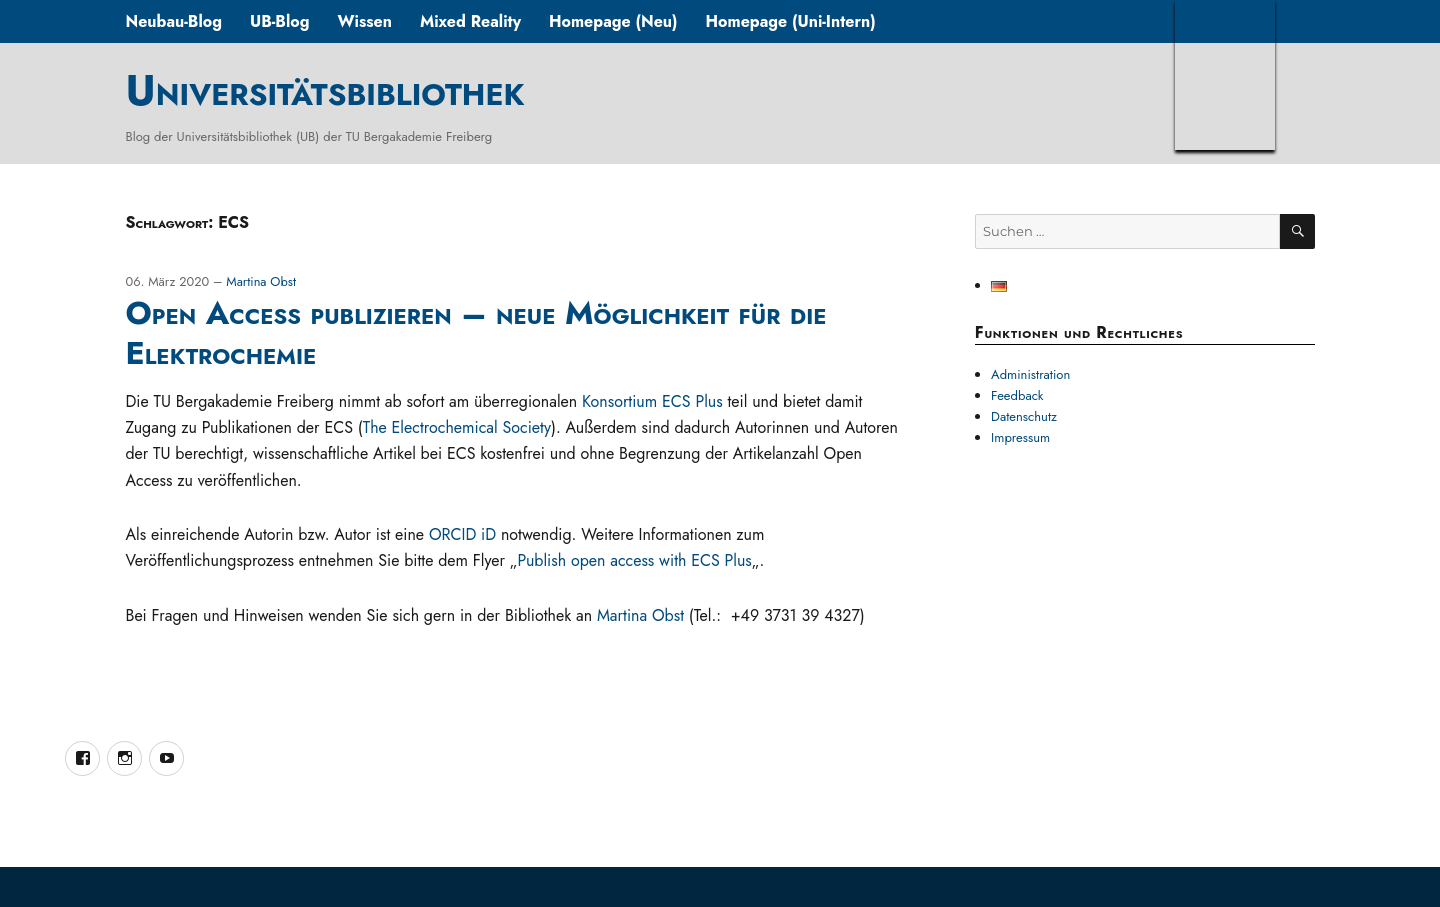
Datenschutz (1024, 416)
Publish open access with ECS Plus (634, 560)
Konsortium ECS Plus (652, 401)
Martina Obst (261, 281)
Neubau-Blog (173, 21)
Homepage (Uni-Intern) (791, 21)
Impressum (1020, 437)
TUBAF (1225, 75)
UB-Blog (280, 21)
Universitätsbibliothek (324, 90)
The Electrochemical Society (457, 427)
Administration (1030, 374)
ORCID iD (462, 534)
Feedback (1017, 395)
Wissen (364, 21)
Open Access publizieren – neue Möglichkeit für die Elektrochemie (475, 333)
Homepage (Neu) (613, 21)
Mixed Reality (470, 21)
